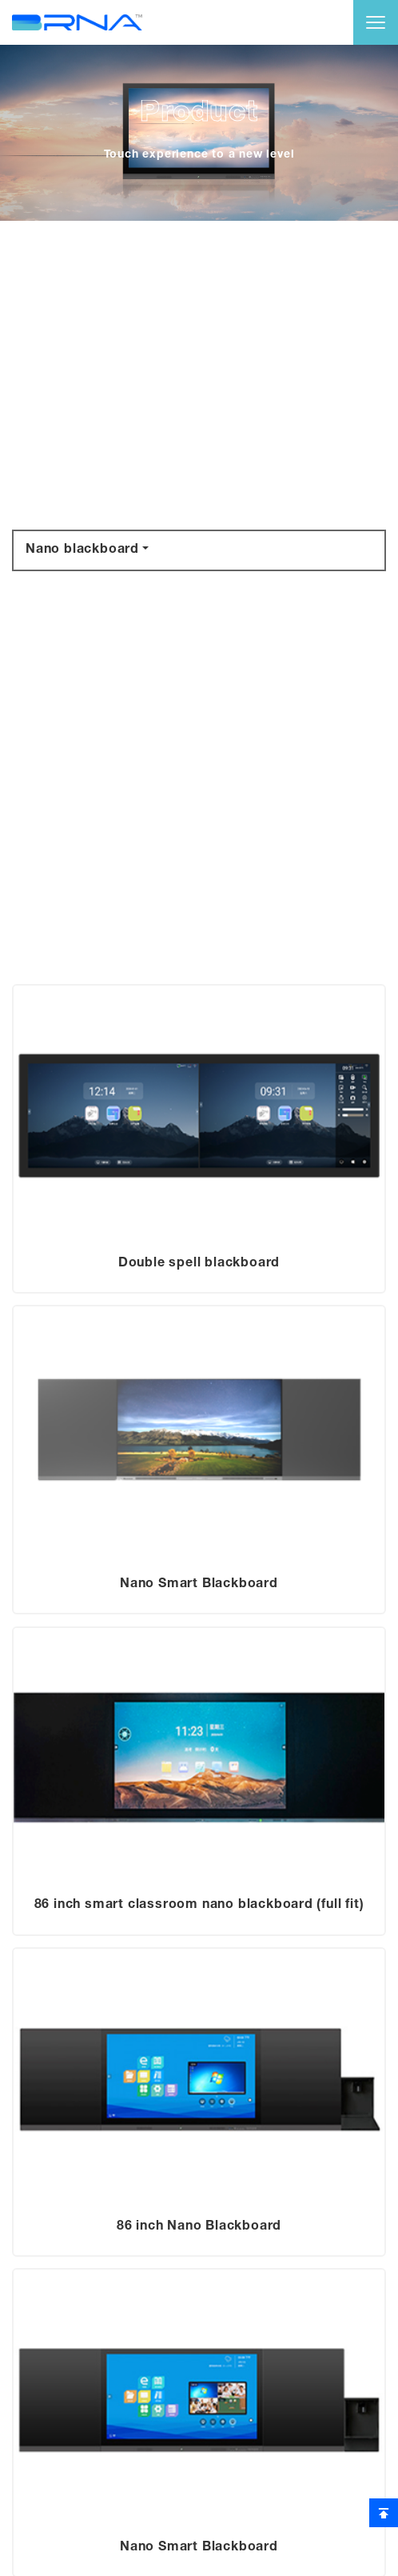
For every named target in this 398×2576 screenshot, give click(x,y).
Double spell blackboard (199, 1264)
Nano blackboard (82, 550)
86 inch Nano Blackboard (199, 2227)
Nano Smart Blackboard (199, 1584)
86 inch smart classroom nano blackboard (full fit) (199, 1905)
